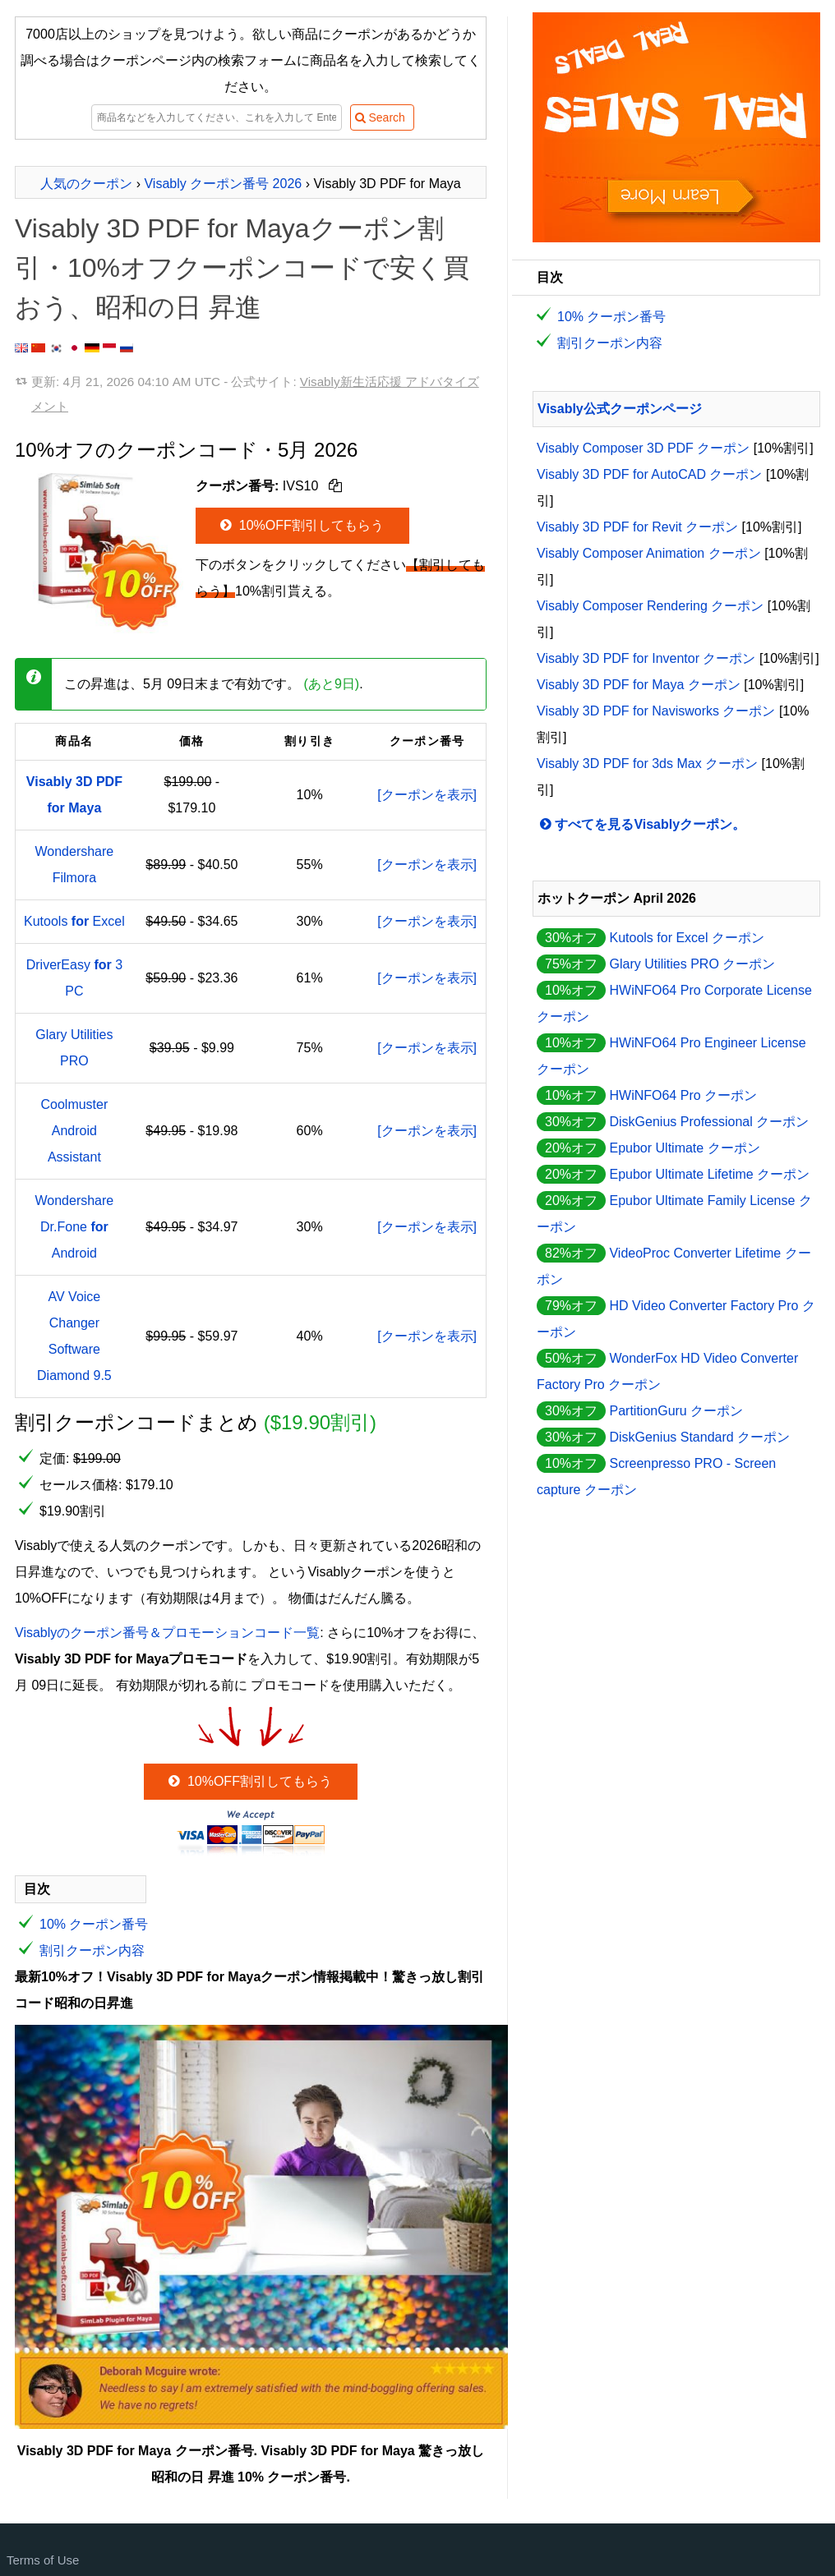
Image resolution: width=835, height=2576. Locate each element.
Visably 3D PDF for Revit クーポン (637, 527)
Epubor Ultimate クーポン (684, 1148)
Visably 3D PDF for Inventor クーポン (646, 658)
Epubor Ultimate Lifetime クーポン (709, 1174)
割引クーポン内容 (92, 1950)
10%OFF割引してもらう (300, 525)
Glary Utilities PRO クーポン (692, 964)
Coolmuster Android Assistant (74, 1130)
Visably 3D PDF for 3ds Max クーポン (647, 763)
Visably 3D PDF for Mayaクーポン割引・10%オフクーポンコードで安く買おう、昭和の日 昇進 (242, 268)
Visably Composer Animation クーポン (649, 553)
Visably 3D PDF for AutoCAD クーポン (649, 474)
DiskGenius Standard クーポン (699, 1437)
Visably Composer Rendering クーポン (650, 606)
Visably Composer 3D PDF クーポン (643, 448)
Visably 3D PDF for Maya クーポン (638, 685)
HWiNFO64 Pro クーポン (683, 1095)
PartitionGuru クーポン (676, 1411)
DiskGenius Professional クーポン (709, 1122)
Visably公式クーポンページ (619, 409)
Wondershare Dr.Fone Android (74, 1227)
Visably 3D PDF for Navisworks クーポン (656, 711)
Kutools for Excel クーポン (686, 938)
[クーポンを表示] (427, 795)
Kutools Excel (74, 921)
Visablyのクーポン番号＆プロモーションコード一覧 (167, 1633)
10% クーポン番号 (93, 1924)
